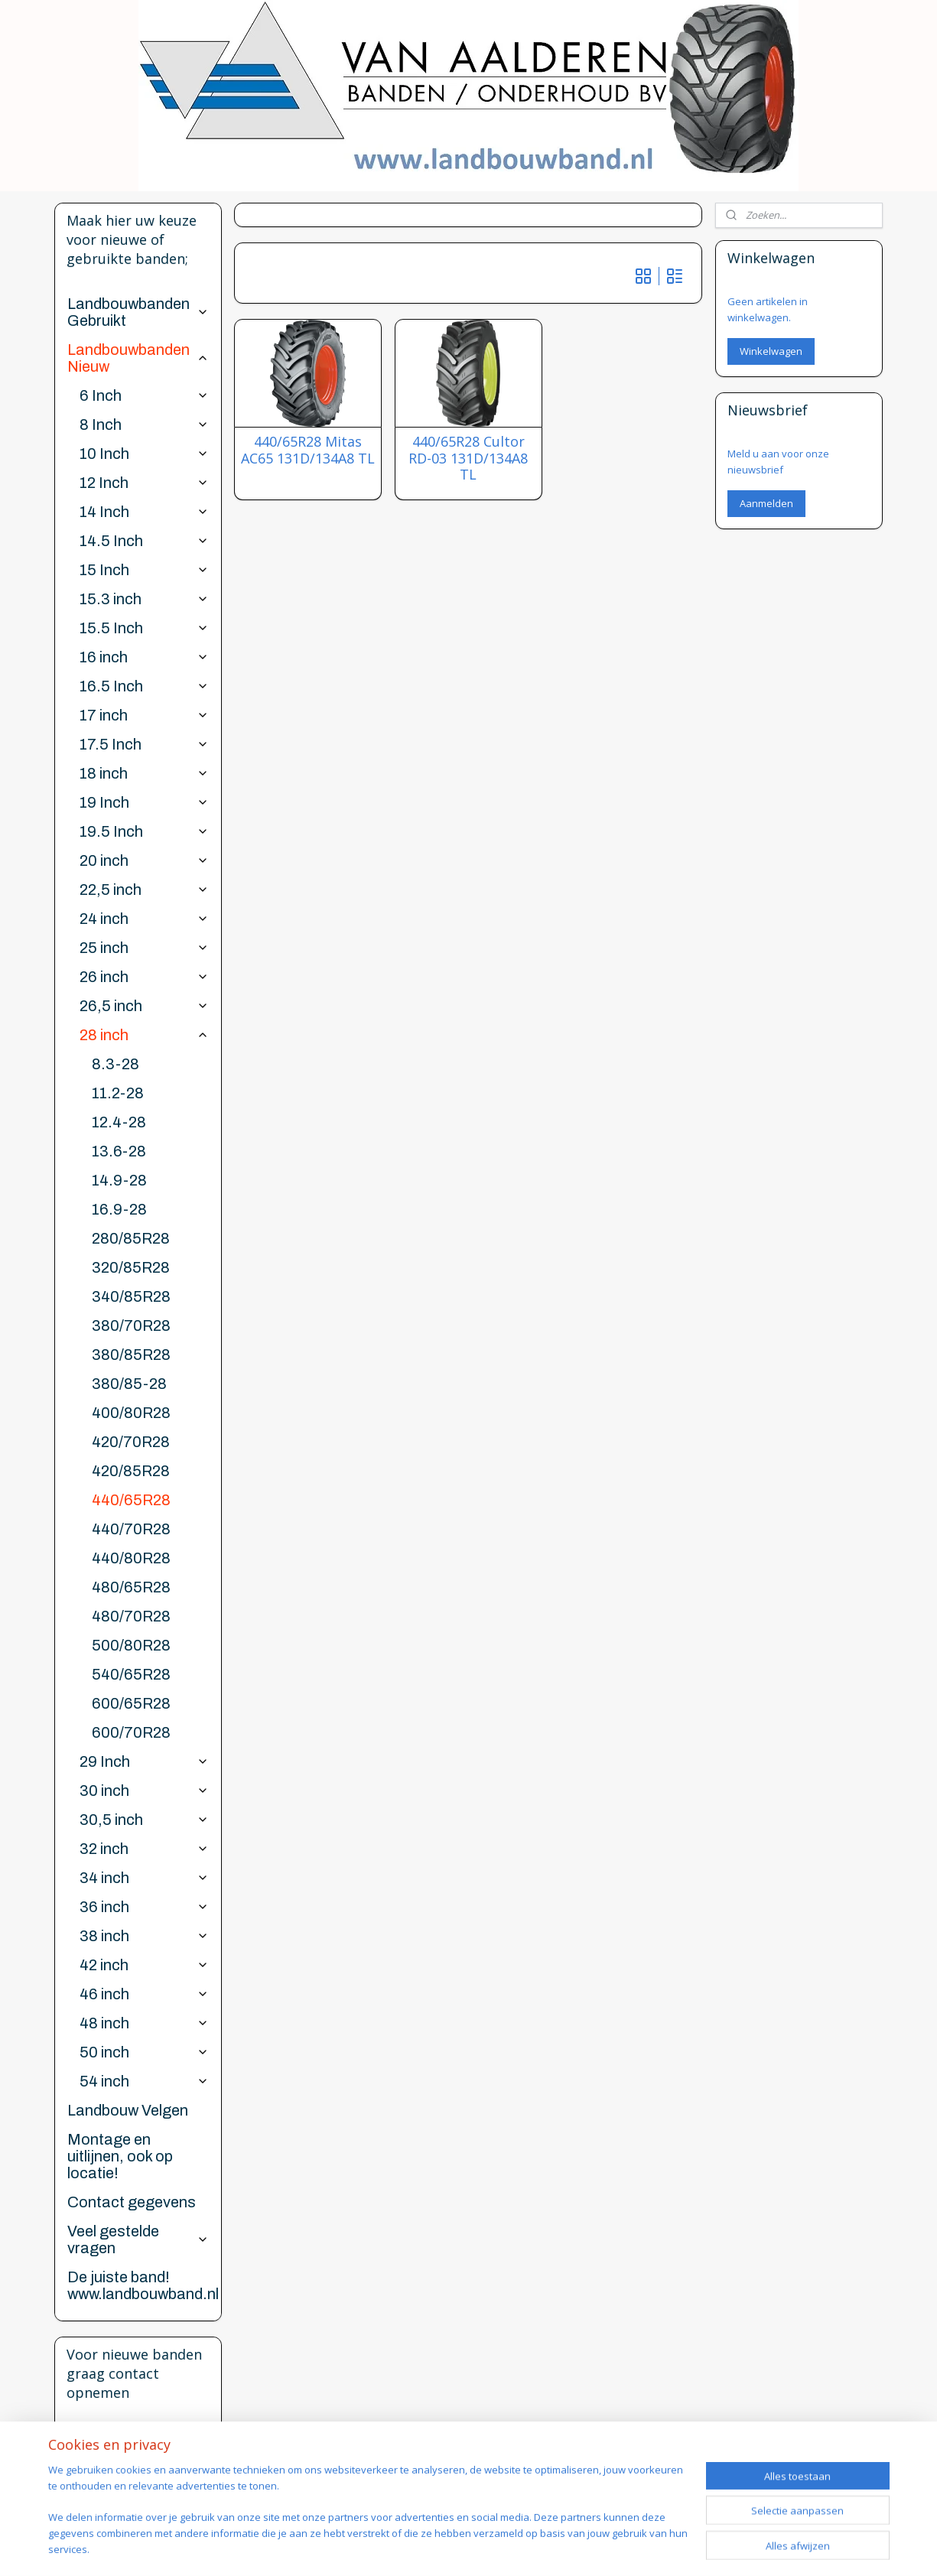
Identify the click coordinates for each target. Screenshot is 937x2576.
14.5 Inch (144, 540)
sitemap (495, 2548)
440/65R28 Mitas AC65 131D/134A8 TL (308, 450)
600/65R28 (131, 1703)
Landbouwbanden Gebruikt (138, 312)
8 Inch (144, 424)
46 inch (144, 1994)
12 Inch (144, 482)
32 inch (144, 1848)
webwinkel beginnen (586, 2548)
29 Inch (144, 1761)
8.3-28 (115, 1063)
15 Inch (144, 569)
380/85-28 (129, 1383)
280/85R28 (131, 1238)
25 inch (144, 947)
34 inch (144, 1877)
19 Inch (144, 802)
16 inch (144, 657)
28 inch (144, 1034)
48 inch (144, 2023)
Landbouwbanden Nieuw (138, 358)
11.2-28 (118, 1093)
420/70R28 (131, 1441)
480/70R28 (131, 1616)
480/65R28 (131, 1587)
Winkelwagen (771, 351)
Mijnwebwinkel (719, 2548)
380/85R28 (131, 1354)
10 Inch (144, 453)
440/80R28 (131, 1558)
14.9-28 (119, 1180)
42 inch (144, 1964)
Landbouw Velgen (127, 2110)
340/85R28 (131, 1296)
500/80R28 (131, 1645)
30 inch (144, 1790)
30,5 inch (144, 1819)
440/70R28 (131, 1529)
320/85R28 (131, 1267)
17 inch (144, 715)
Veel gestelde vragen (138, 2239)
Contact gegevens (131, 2202)
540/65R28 (131, 1674)
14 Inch (144, 511)
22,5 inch (144, 889)
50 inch (144, 2052)
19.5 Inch (144, 831)
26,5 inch (144, 1005)
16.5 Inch (144, 686)
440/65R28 (131, 1499)
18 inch (144, 773)
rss (527, 2548)
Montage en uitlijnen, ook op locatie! (120, 2156)
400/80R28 (131, 1412)
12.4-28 (119, 1122)
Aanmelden (766, 503)
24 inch (144, 918)
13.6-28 (119, 1151)
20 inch (144, 860)
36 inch (144, 1906)
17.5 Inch (144, 744)
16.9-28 (119, 1209)
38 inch (144, 1935)
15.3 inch (144, 598)
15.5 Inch (144, 628)
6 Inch (144, 395)
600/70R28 (131, 1732)
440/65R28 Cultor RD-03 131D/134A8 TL (468, 458)
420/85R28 (131, 1470)
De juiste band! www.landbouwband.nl (143, 2285)
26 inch (144, 976)
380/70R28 (131, 1325)
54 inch (144, 2081)
